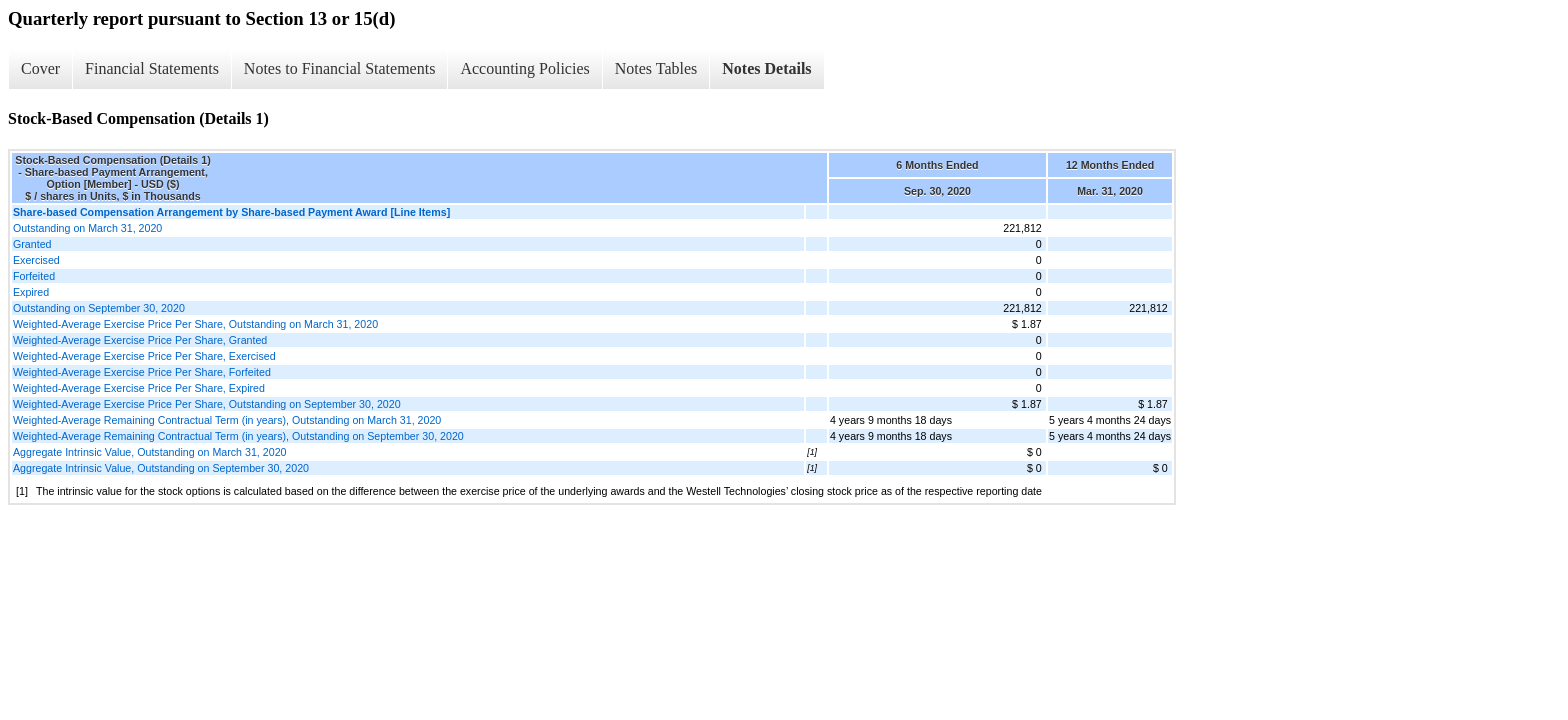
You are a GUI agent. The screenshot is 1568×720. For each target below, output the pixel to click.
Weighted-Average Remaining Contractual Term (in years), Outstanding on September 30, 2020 (238, 436)
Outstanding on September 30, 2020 (99, 308)
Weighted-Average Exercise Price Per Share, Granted (140, 340)
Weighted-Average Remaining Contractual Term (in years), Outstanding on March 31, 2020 (227, 420)
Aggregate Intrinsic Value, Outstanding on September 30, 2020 (161, 468)
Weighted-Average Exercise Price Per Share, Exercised (144, 356)
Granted (32, 244)
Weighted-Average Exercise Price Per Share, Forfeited (142, 372)
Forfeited (34, 276)
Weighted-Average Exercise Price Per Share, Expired (139, 388)
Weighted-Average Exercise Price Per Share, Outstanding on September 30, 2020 (207, 404)
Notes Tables (656, 68)
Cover (40, 68)
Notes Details (766, 68)
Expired (31, 292)
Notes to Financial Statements (340, 68)
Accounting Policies (524, 68)
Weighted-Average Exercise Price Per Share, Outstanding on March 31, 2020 (195, 324)
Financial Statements (152, 68)
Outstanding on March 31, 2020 (87, 228)
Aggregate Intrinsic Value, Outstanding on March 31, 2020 (149, 452)
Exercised (36, 260)
